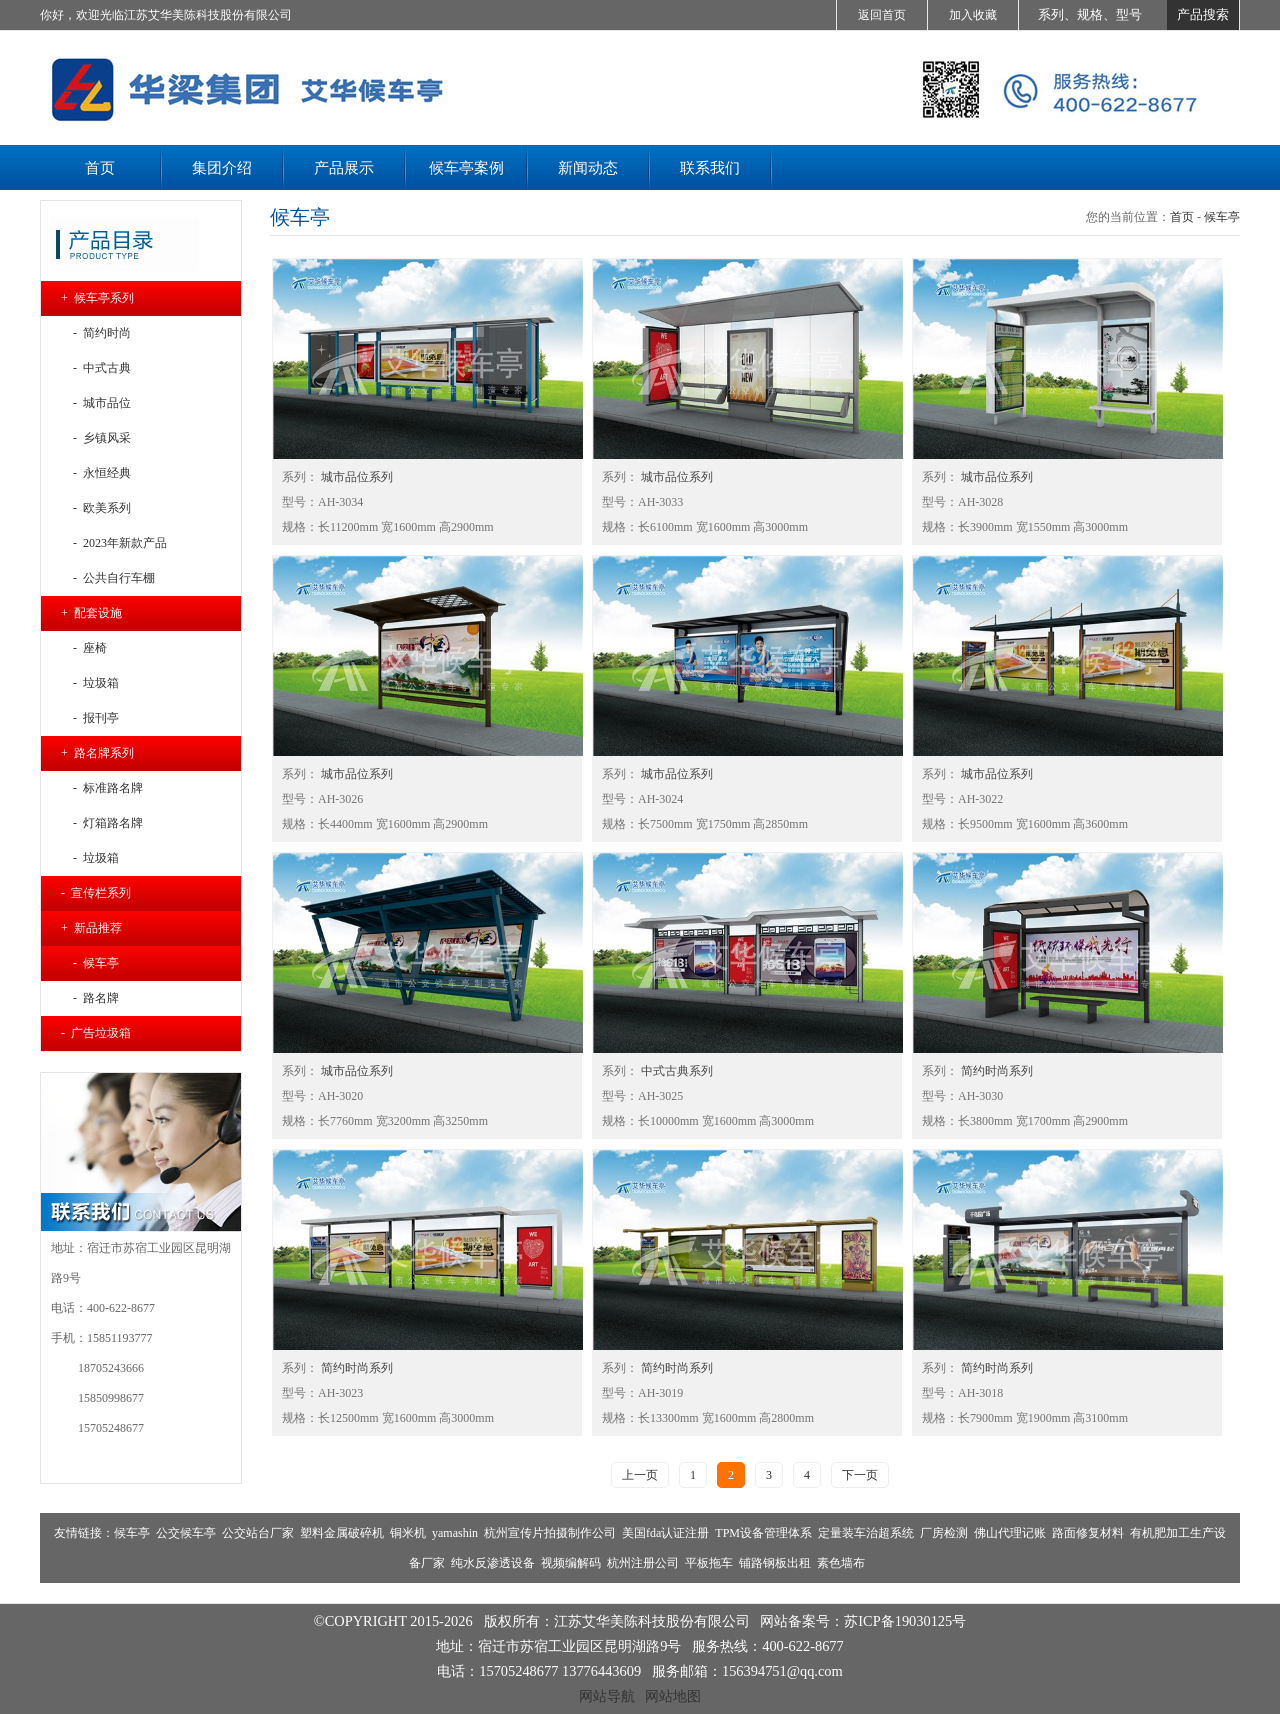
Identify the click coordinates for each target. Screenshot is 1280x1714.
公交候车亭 (186, 1533)
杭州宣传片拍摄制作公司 (550, 1533)
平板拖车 (709, 1563)
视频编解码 (571, 1563)
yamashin (455, 1533)
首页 (1182, 217)
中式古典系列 (675, 1071)
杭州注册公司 (643, 1563)
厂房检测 (944, 1533)
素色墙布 (841, 1563)
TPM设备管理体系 (763, 1533)
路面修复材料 (1088, 1533)
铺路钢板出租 (775, 1563)
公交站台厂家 (258, 1533)
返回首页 (882, 15)
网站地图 (673, 1696)
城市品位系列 (355, 477)
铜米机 (408, 1533)
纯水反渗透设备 (493, 1563)
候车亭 (1222, 217)
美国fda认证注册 (665, 1533)
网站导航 (607, 1696)
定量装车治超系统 (866, 1533)
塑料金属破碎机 (342, 1533)
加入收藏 (973, 15)
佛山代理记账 (1010, 1533)
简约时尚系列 (995, 1071)
